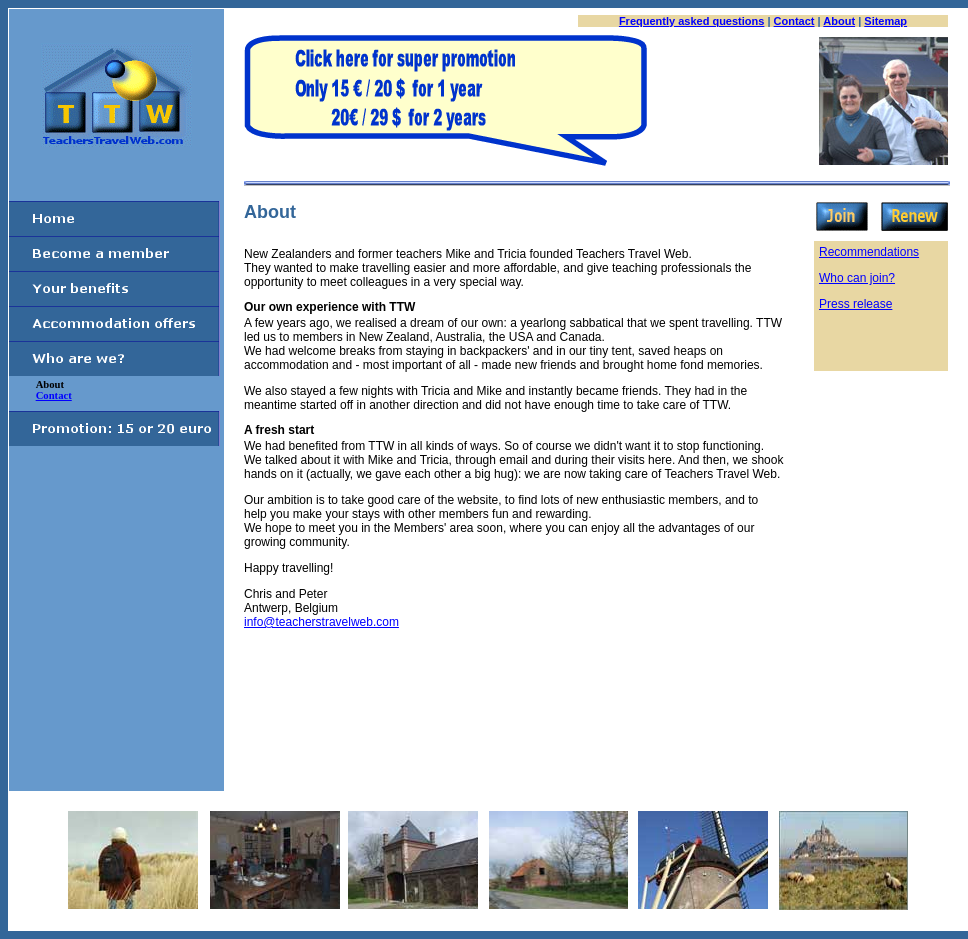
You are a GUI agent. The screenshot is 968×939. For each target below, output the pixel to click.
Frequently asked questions (691, 21)
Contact (794, 21)
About (839, 21)
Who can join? (857, 278)
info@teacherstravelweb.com (321, 622)
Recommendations (869, 252)
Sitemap (885, 21)
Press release (855, 304)
